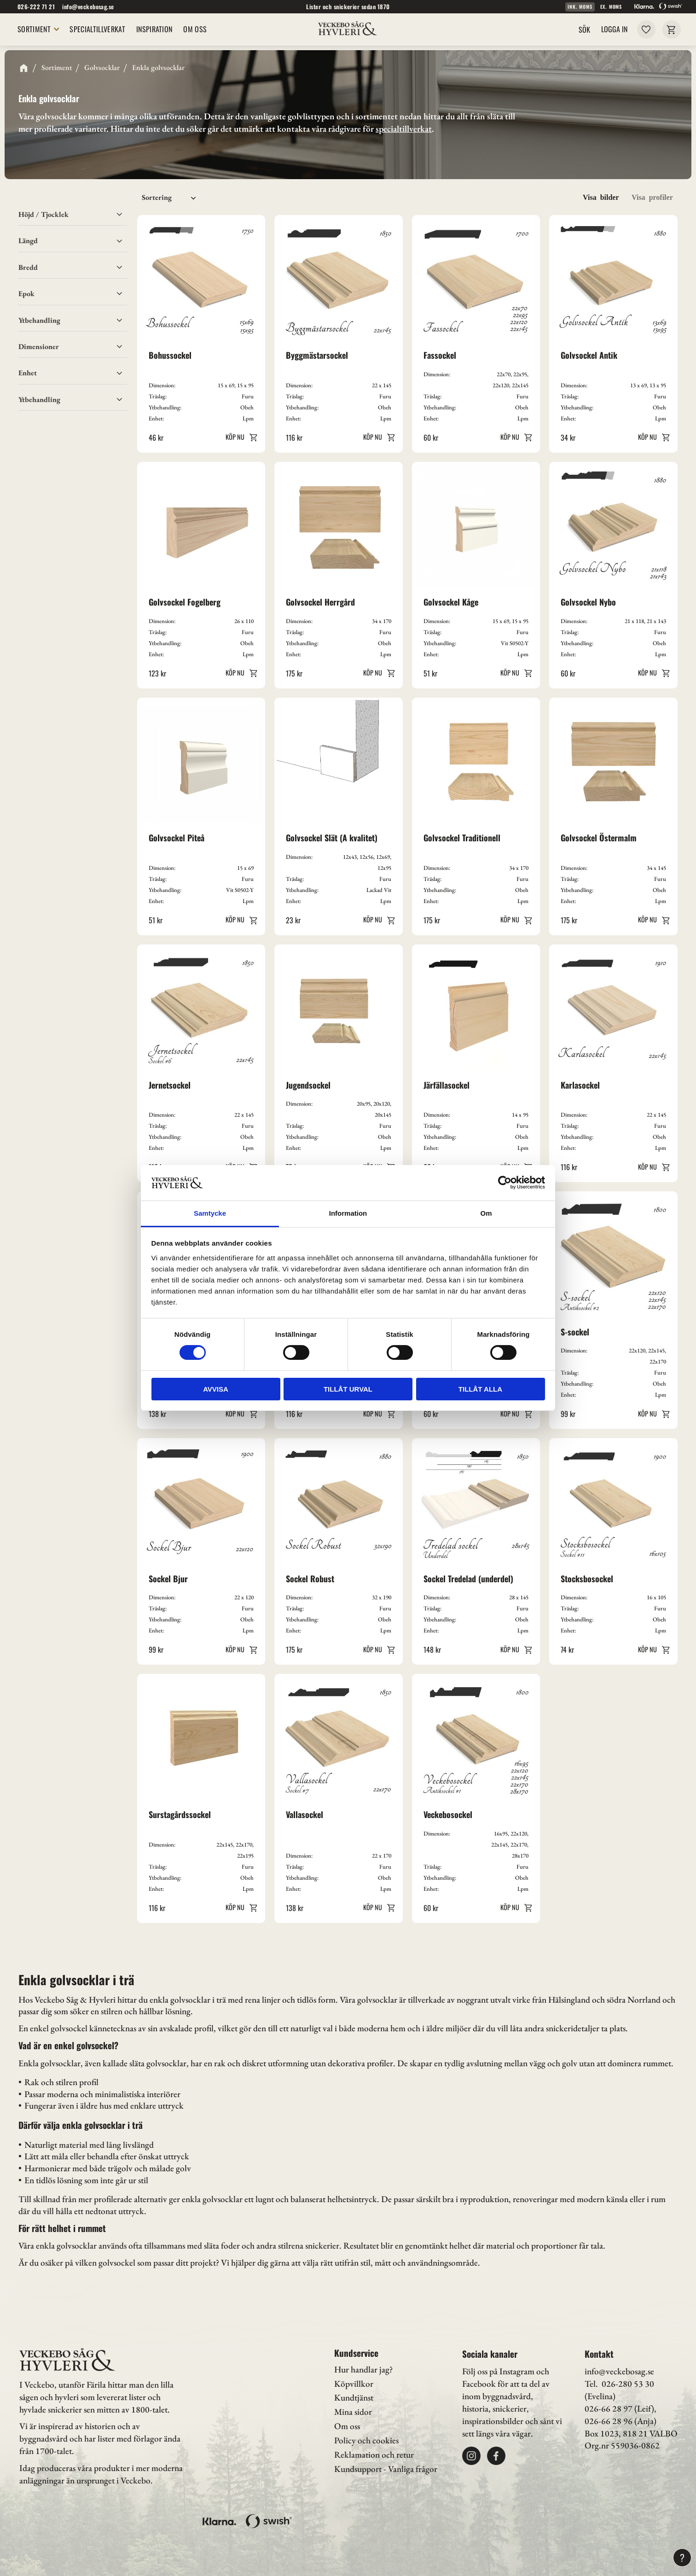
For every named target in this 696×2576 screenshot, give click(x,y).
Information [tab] (348, 1213)
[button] (72, 373)
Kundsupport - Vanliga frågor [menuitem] (385, 2469)
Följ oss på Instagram (498, 2371)
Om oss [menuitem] (347, 2426)
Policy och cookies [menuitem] (366, 2440)
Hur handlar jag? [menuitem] (363, 2369)
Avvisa (215, 1389)
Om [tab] (486, 1213)
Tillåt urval (348, 1389)
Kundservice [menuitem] (356, 2353)
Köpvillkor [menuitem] (353, 2384)
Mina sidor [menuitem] (353, 2412)
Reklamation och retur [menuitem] (374, 2454)
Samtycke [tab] (210, 1213)
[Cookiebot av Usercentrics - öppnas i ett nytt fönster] (504, 1182)
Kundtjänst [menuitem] (353, 2397)
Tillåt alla (480, 1389)
